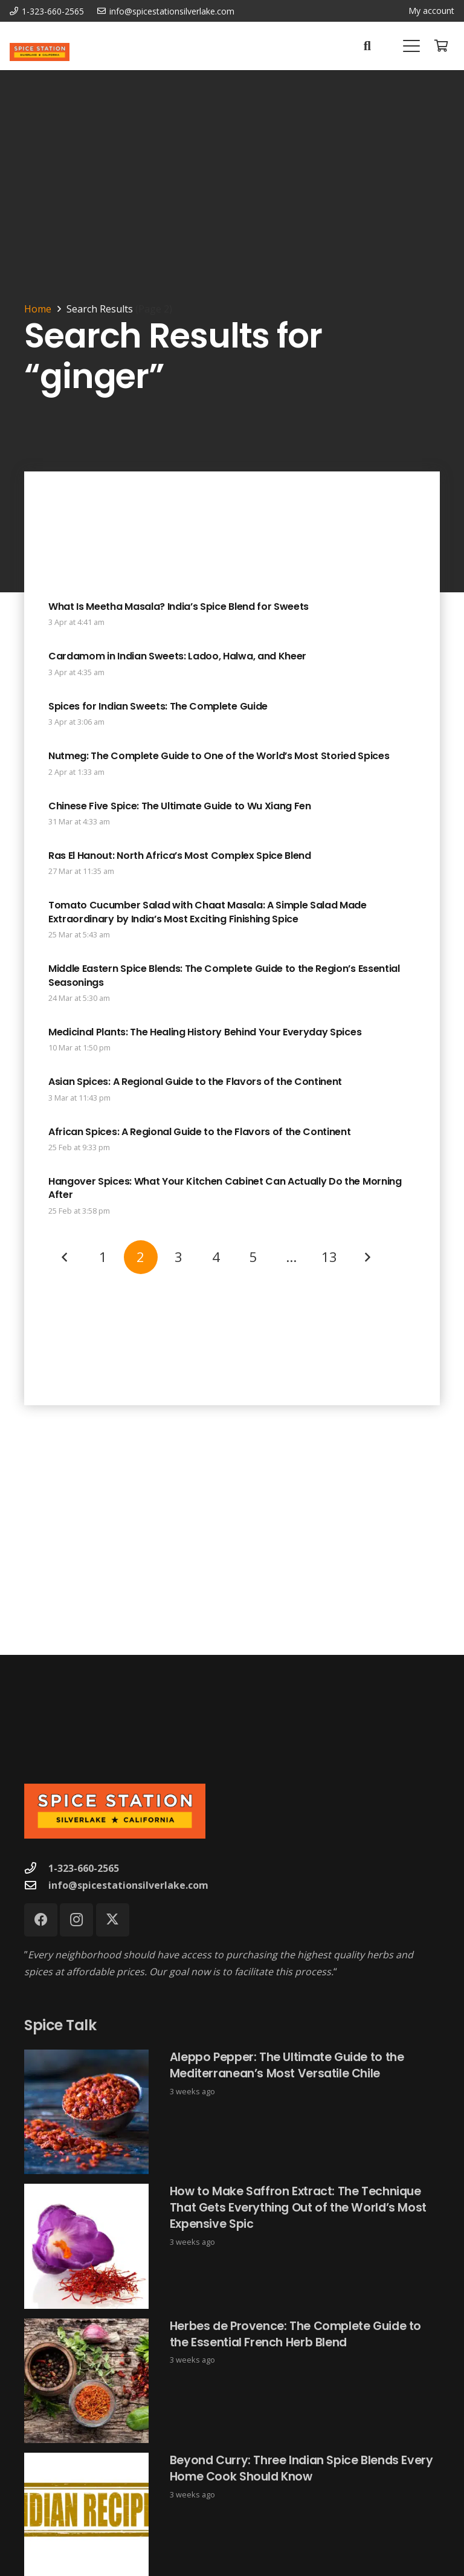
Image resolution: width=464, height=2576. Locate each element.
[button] (367, 46)
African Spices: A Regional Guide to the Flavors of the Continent (199, 1132)
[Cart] (441, 46)
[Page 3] (178, 1257)
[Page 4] (216, 1257)
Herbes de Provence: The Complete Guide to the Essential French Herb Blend (295, 2334)
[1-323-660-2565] (36, 1868)
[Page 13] (329, 1257)
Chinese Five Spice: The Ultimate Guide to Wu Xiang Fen (179, 806)
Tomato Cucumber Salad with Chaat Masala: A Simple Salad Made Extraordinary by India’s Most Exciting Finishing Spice (207, 912)
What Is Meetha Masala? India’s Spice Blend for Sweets (178, 606)
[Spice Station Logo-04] (39, 52)
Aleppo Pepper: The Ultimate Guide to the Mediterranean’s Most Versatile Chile (287, 2065)
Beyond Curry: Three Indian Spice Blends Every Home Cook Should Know (301, 2469)
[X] (112, 1920)
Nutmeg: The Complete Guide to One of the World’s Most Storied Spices (218, 756)
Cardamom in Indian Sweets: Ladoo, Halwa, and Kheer (177, 657)
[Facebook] (40, 1920)
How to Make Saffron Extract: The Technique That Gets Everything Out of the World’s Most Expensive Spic (298, 2208)
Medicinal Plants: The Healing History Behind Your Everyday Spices (204, 1032)
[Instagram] (76, 1920)
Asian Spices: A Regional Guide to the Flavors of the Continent (195, 1082)
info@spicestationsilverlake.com (128, 1885)
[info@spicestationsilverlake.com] (36, 1885)
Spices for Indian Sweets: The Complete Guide (158, 706)
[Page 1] (103, 1257)
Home (37, 309)
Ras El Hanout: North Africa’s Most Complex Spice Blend (179, 855)
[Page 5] (254, 1257)
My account (431, 10)
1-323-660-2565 (83, 1868)
